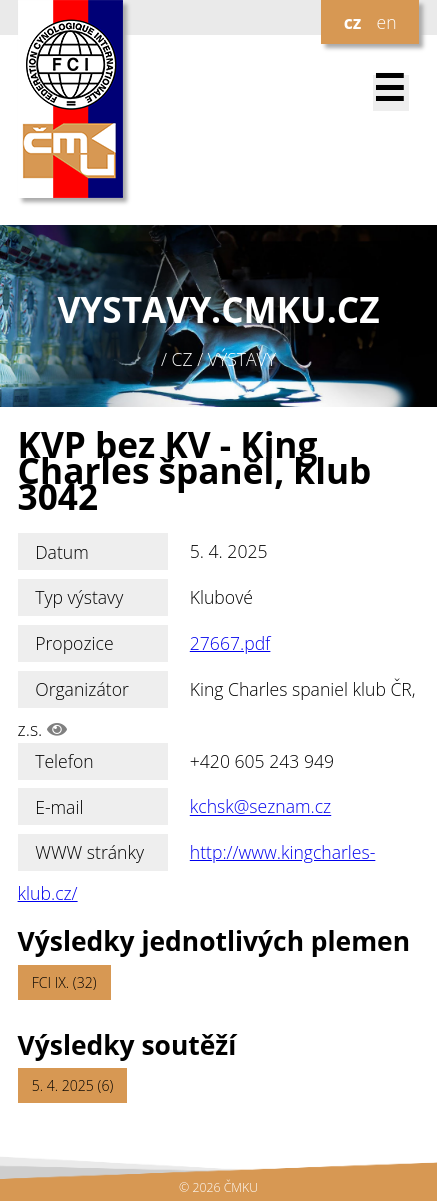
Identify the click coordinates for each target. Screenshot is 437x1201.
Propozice (74, 643)
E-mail (59, 807)
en (386, 22)
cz (353, 22)
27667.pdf (230, 643)
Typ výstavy (79, 597)
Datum (62, 552)
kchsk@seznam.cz (260, 807)
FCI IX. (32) (64, 982)
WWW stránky (89, 852)
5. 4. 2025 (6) (73, 1085)
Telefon (64, 761)
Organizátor (82, 689)
